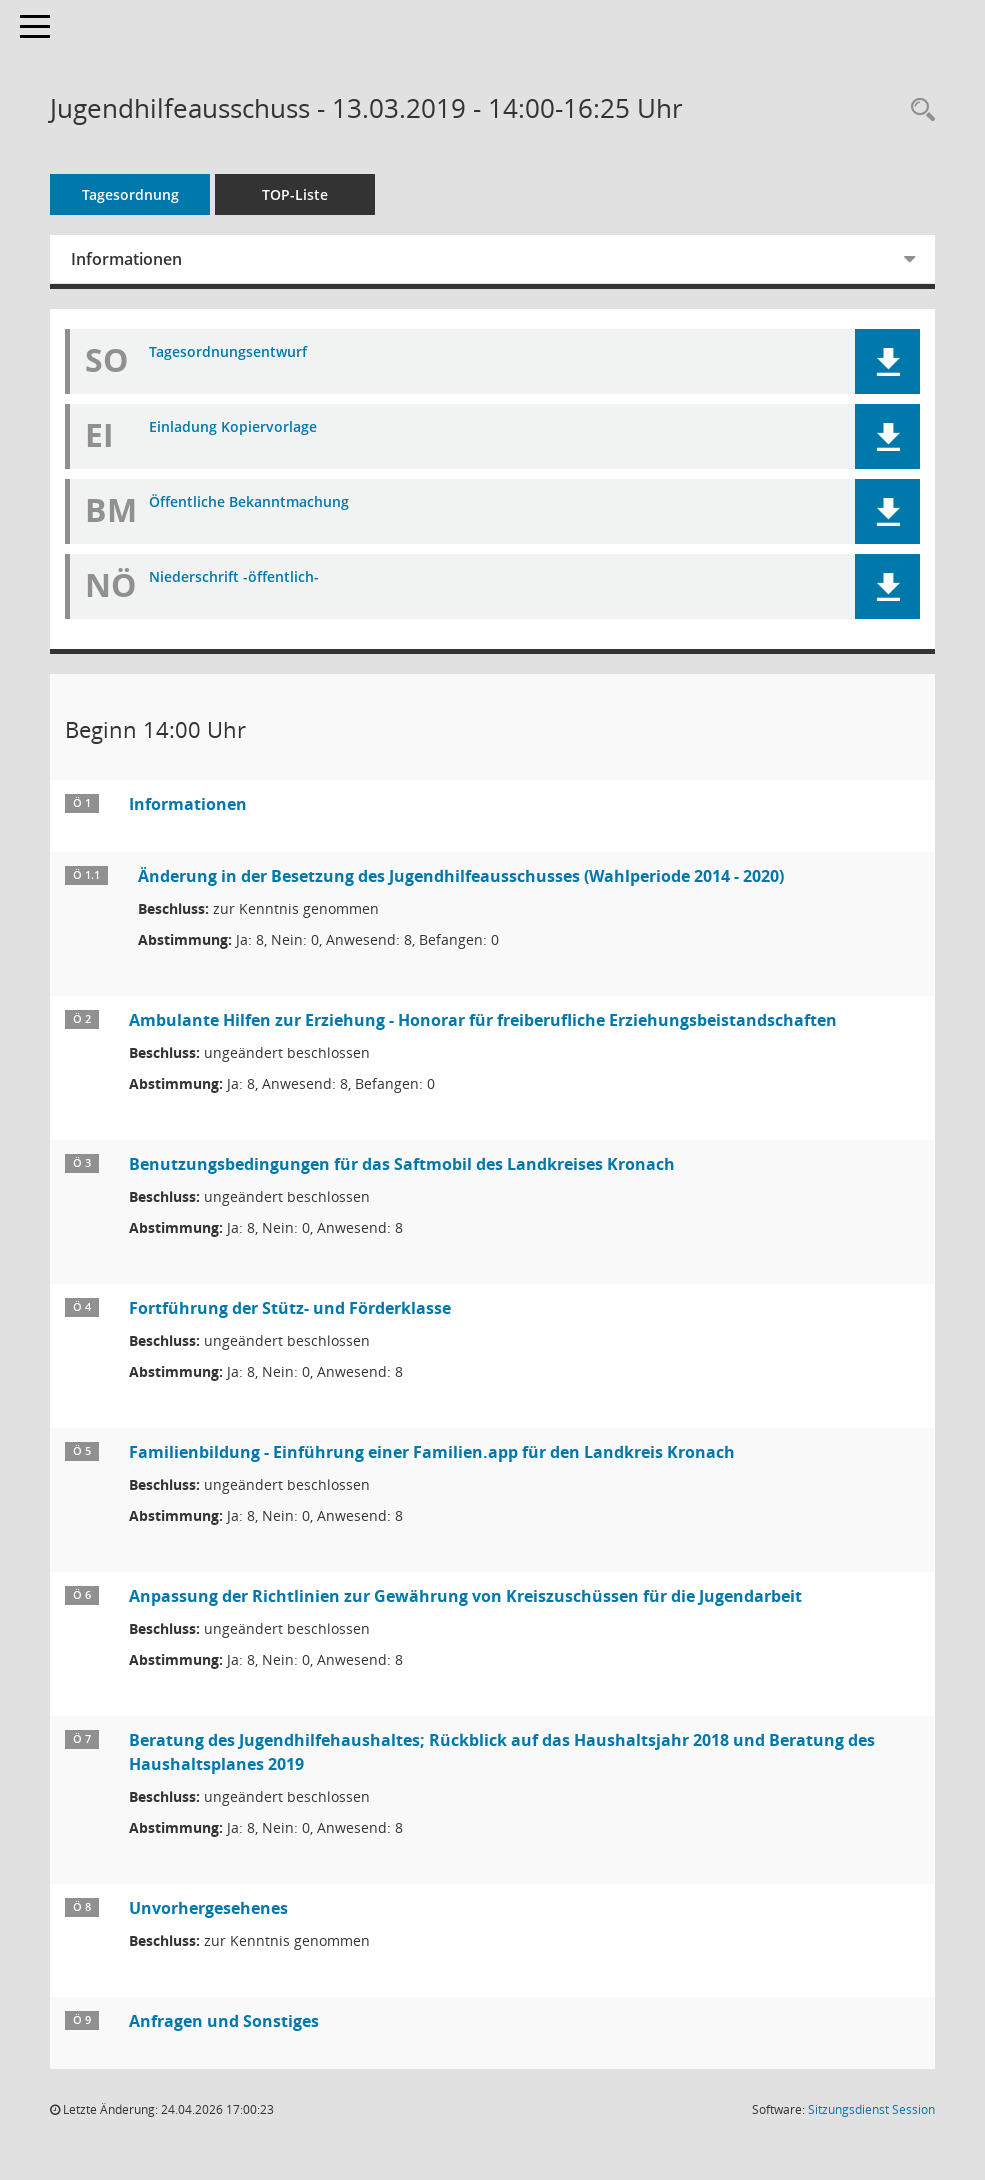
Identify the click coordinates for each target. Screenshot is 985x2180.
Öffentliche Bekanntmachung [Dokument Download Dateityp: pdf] (249, 502)
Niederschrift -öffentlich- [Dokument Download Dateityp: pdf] (234, 577)
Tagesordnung (130, 194)
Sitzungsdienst (871, 2109)
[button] (887, 361)
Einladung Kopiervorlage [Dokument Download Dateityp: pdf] (233, 427)
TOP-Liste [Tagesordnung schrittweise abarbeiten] (295, 194)
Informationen (126, 259)
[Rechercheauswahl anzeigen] (918, 110)
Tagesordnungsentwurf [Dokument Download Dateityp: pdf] (228, 352)
